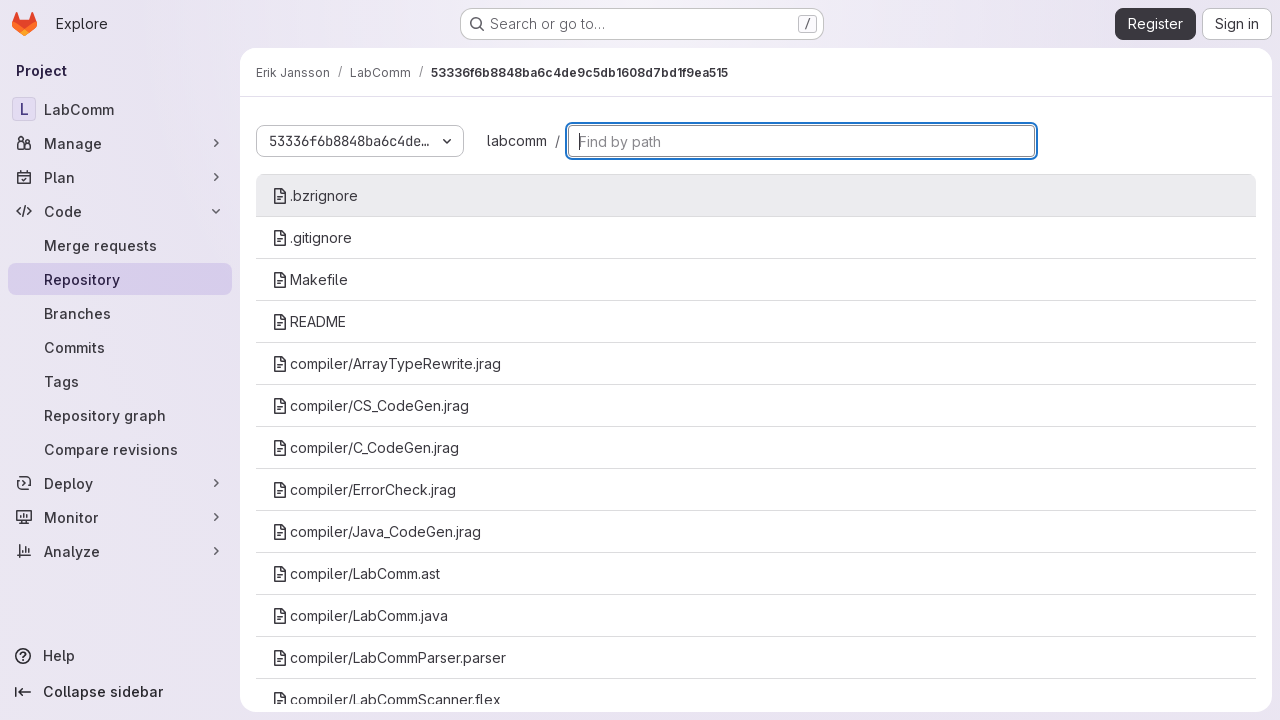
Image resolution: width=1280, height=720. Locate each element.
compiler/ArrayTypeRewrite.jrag (386, 363)
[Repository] (120, 279)
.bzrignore (315, 195)
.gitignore (312, 237)
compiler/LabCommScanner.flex (386, 699)
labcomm (517, 140)
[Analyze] (120, 551)
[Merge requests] (120, 245)
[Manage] (120, 143)
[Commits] (120, 347)
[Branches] (120, 313)
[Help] (120, 656)
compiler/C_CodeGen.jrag (365, 447)
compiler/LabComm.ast (356, 573)
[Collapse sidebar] (120, 692)
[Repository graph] (120, 415)
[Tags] (120, 381)
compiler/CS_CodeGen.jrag (370, 405)
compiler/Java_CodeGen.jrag (376, 531)
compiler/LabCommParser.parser (389, 657)
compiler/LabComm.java (360, 615)
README (309, 321)
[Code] (120, 211)
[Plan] (120, 177)
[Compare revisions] (120, 449)
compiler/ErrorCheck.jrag (364, 489)
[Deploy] (120, 483)
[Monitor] (120, 517)
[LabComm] (120, 109)
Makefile (310, 279)
